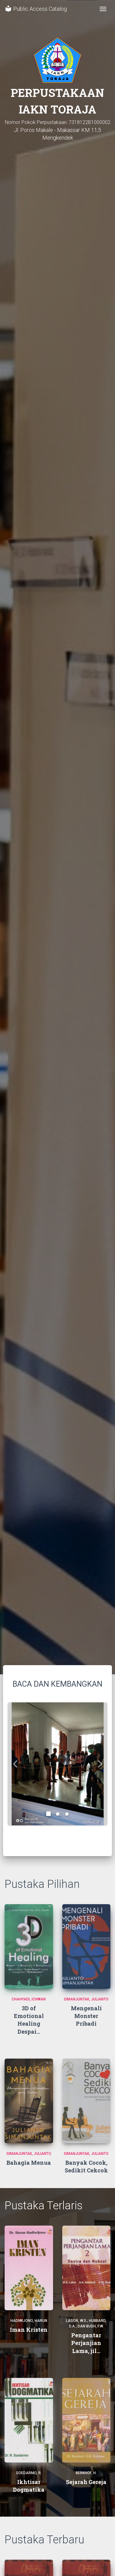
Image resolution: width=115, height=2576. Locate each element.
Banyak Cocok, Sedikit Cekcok (86, 2166)
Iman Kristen (29, 2329)
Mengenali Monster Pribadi (86, 2015)
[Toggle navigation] (103, 9)
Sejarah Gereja (86, 2482)
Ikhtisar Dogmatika (28, 2485)
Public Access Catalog (36, 8)
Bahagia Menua (28, 2162)
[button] (15, 1763)
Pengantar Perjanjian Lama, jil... (86, 2342)
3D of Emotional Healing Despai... (29, 2019)
